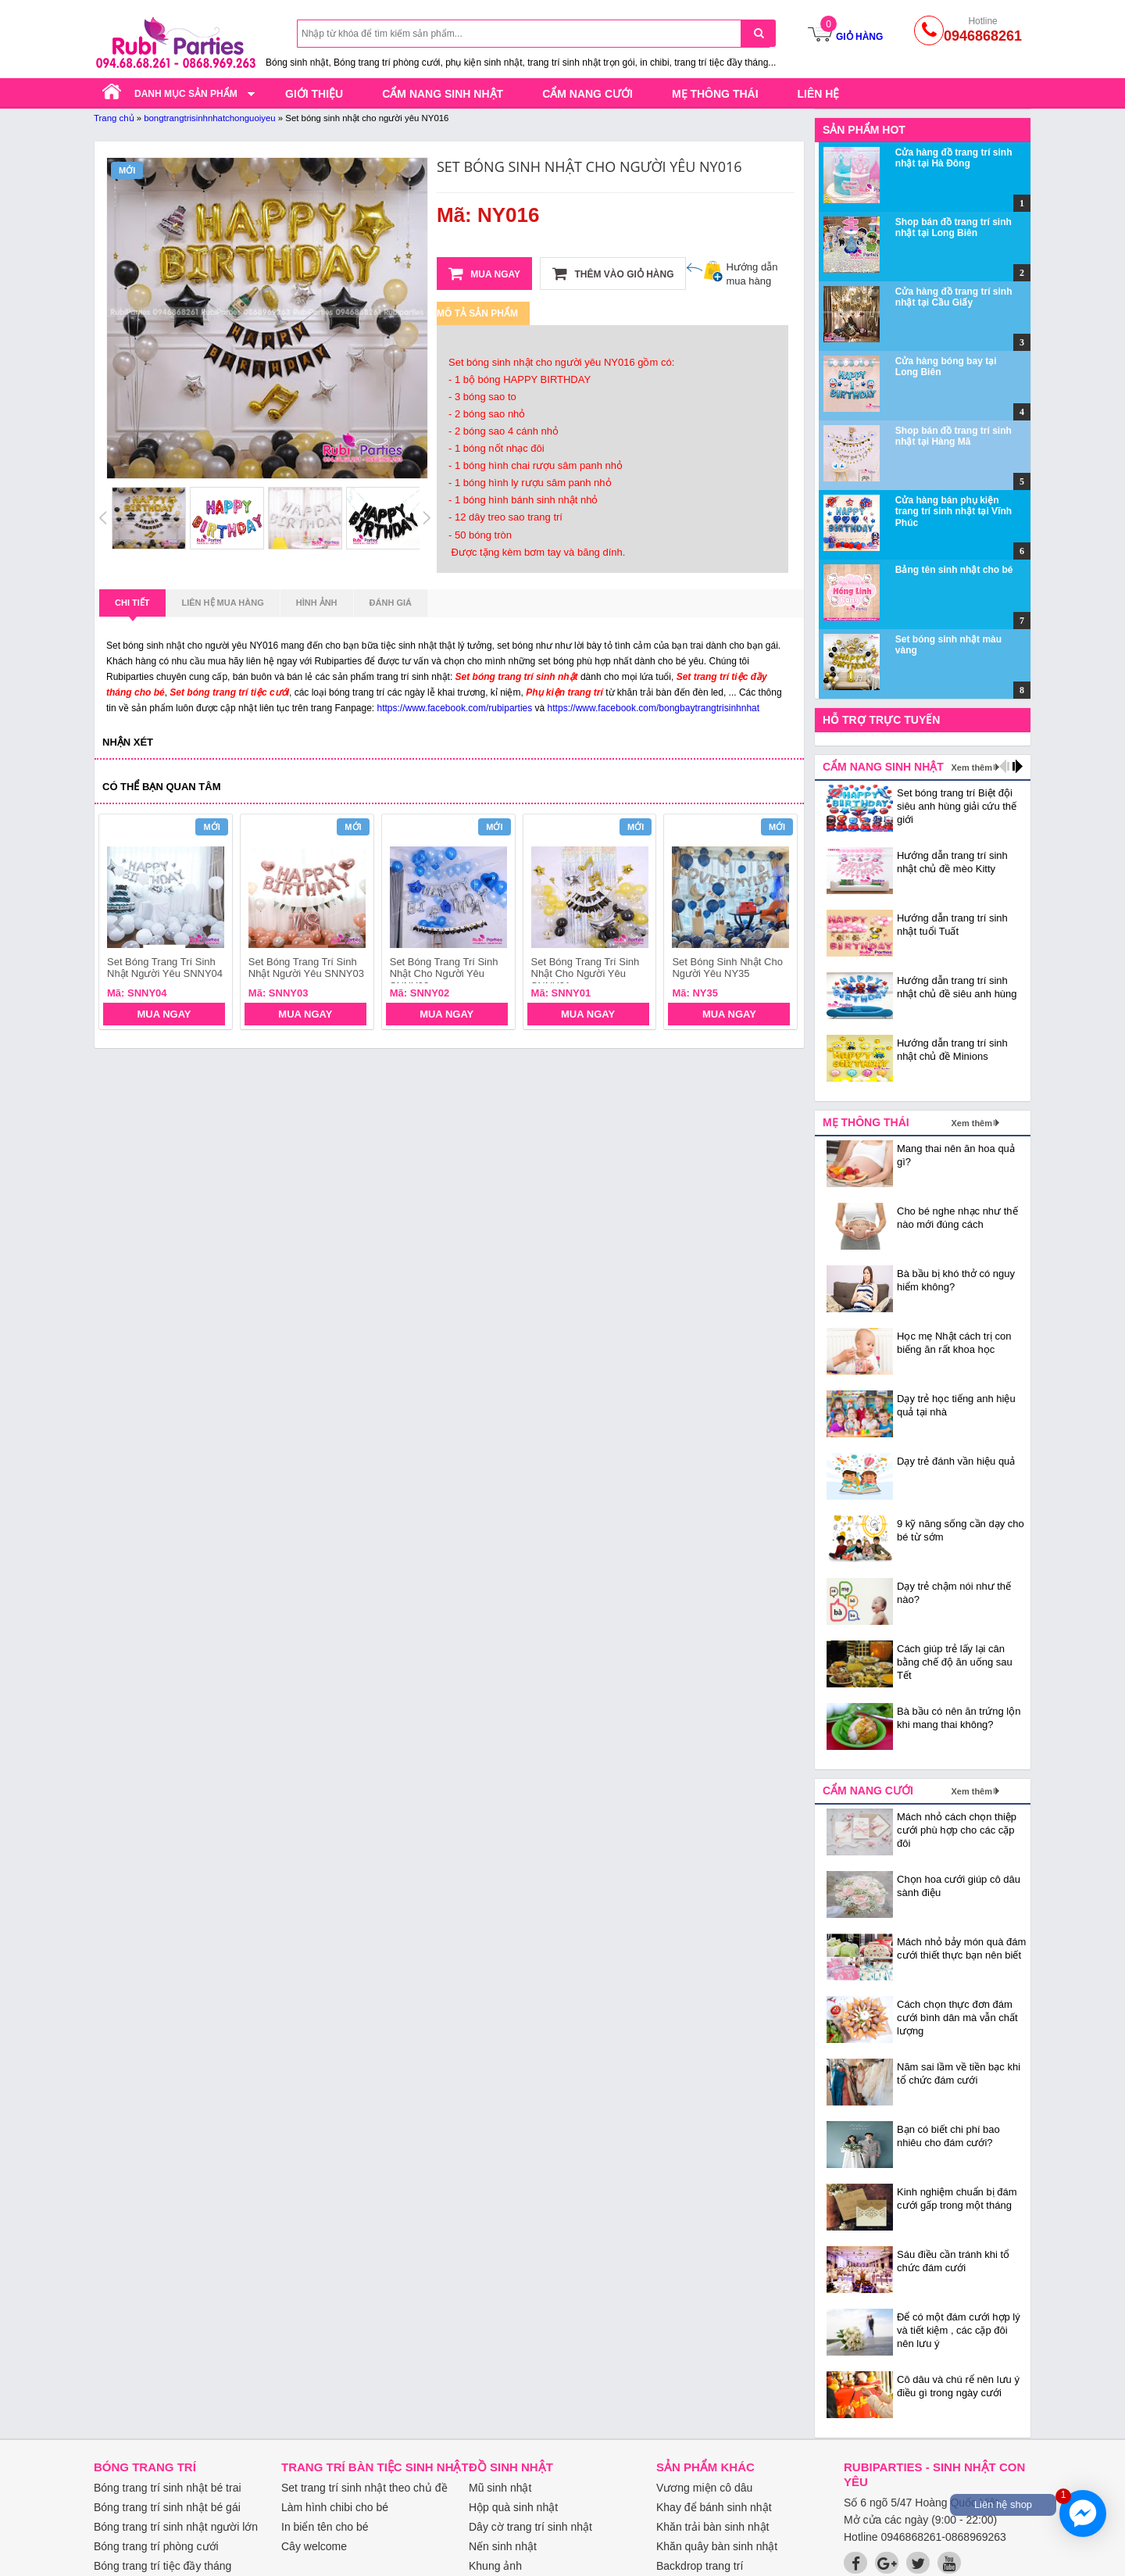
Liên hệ (819, 94)
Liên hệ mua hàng (223, 602)
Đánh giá (391, 602)
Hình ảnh (317, 602)
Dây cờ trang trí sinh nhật (530, 2527)
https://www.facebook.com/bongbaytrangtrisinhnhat (654, 708)
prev (120, 924)
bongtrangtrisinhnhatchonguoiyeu (209, 118)
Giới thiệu (314, 94)
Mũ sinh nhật (500, 2487)
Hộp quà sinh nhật (513, 2507)
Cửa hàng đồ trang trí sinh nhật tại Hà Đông (953, 158)
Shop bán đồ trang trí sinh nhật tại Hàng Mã (953, 436)
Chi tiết (132, 607)
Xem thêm (971, 767)
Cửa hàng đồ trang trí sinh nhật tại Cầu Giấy (953, 297)
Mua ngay (484, 273)
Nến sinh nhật (503, 2546)
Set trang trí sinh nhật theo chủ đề (364, 2487)
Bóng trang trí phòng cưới (156, 2546)
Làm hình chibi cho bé (334, 2507)
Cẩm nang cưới (587, 94)
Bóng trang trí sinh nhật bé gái (167, 2507)
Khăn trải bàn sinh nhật (712, 2527)
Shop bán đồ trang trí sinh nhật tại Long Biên (953, 227)
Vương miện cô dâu (704, 2487)
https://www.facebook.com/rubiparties (455, 708)
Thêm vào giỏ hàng (612, 273)
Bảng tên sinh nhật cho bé (954, 569)
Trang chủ (114, 118)
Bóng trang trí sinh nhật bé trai (167, 2487)
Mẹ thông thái (715, 94)
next (778, 924)
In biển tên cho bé (325, 2527)
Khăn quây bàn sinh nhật (716, 2546)
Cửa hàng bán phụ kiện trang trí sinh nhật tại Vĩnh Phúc (953, 511)
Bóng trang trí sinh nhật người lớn (176, 2527)
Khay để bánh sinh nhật (714, 2507)
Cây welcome (314, 2546)
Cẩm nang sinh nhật (442, 94)
